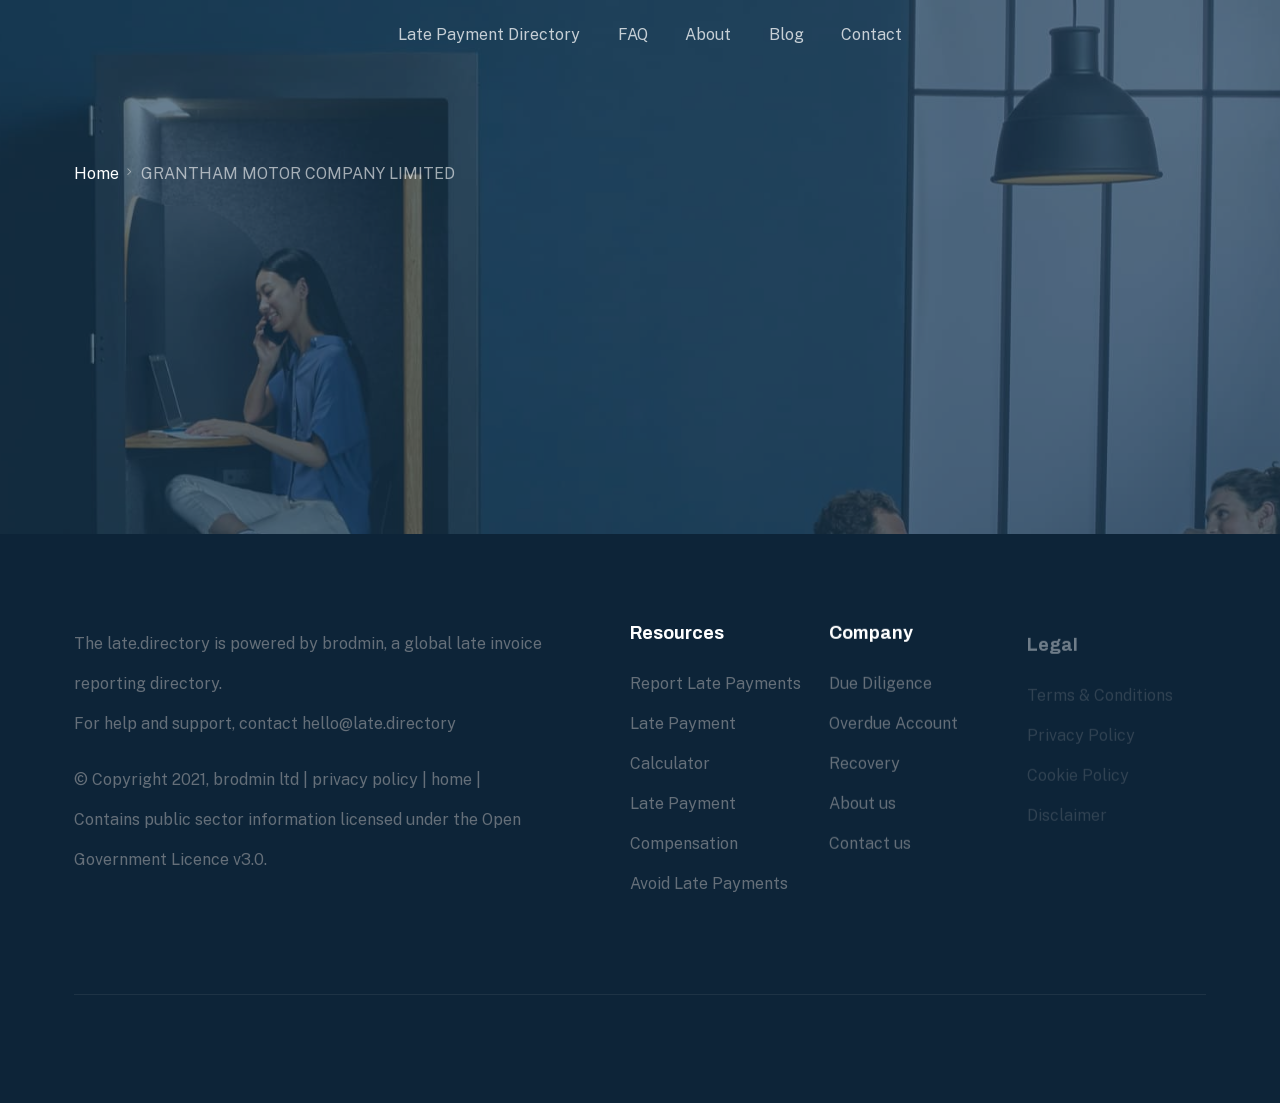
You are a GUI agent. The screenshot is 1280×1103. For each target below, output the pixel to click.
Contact (871, 34)
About (708, 34)
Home (96, 173)
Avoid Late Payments (709, 883)
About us (862, 803)
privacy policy (365, 779)
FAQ (633, 34)
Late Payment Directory (489, 34)
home (451, 779)
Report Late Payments (715, 683)
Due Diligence (880, 683)
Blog (786, 34)
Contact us (870, 843)
